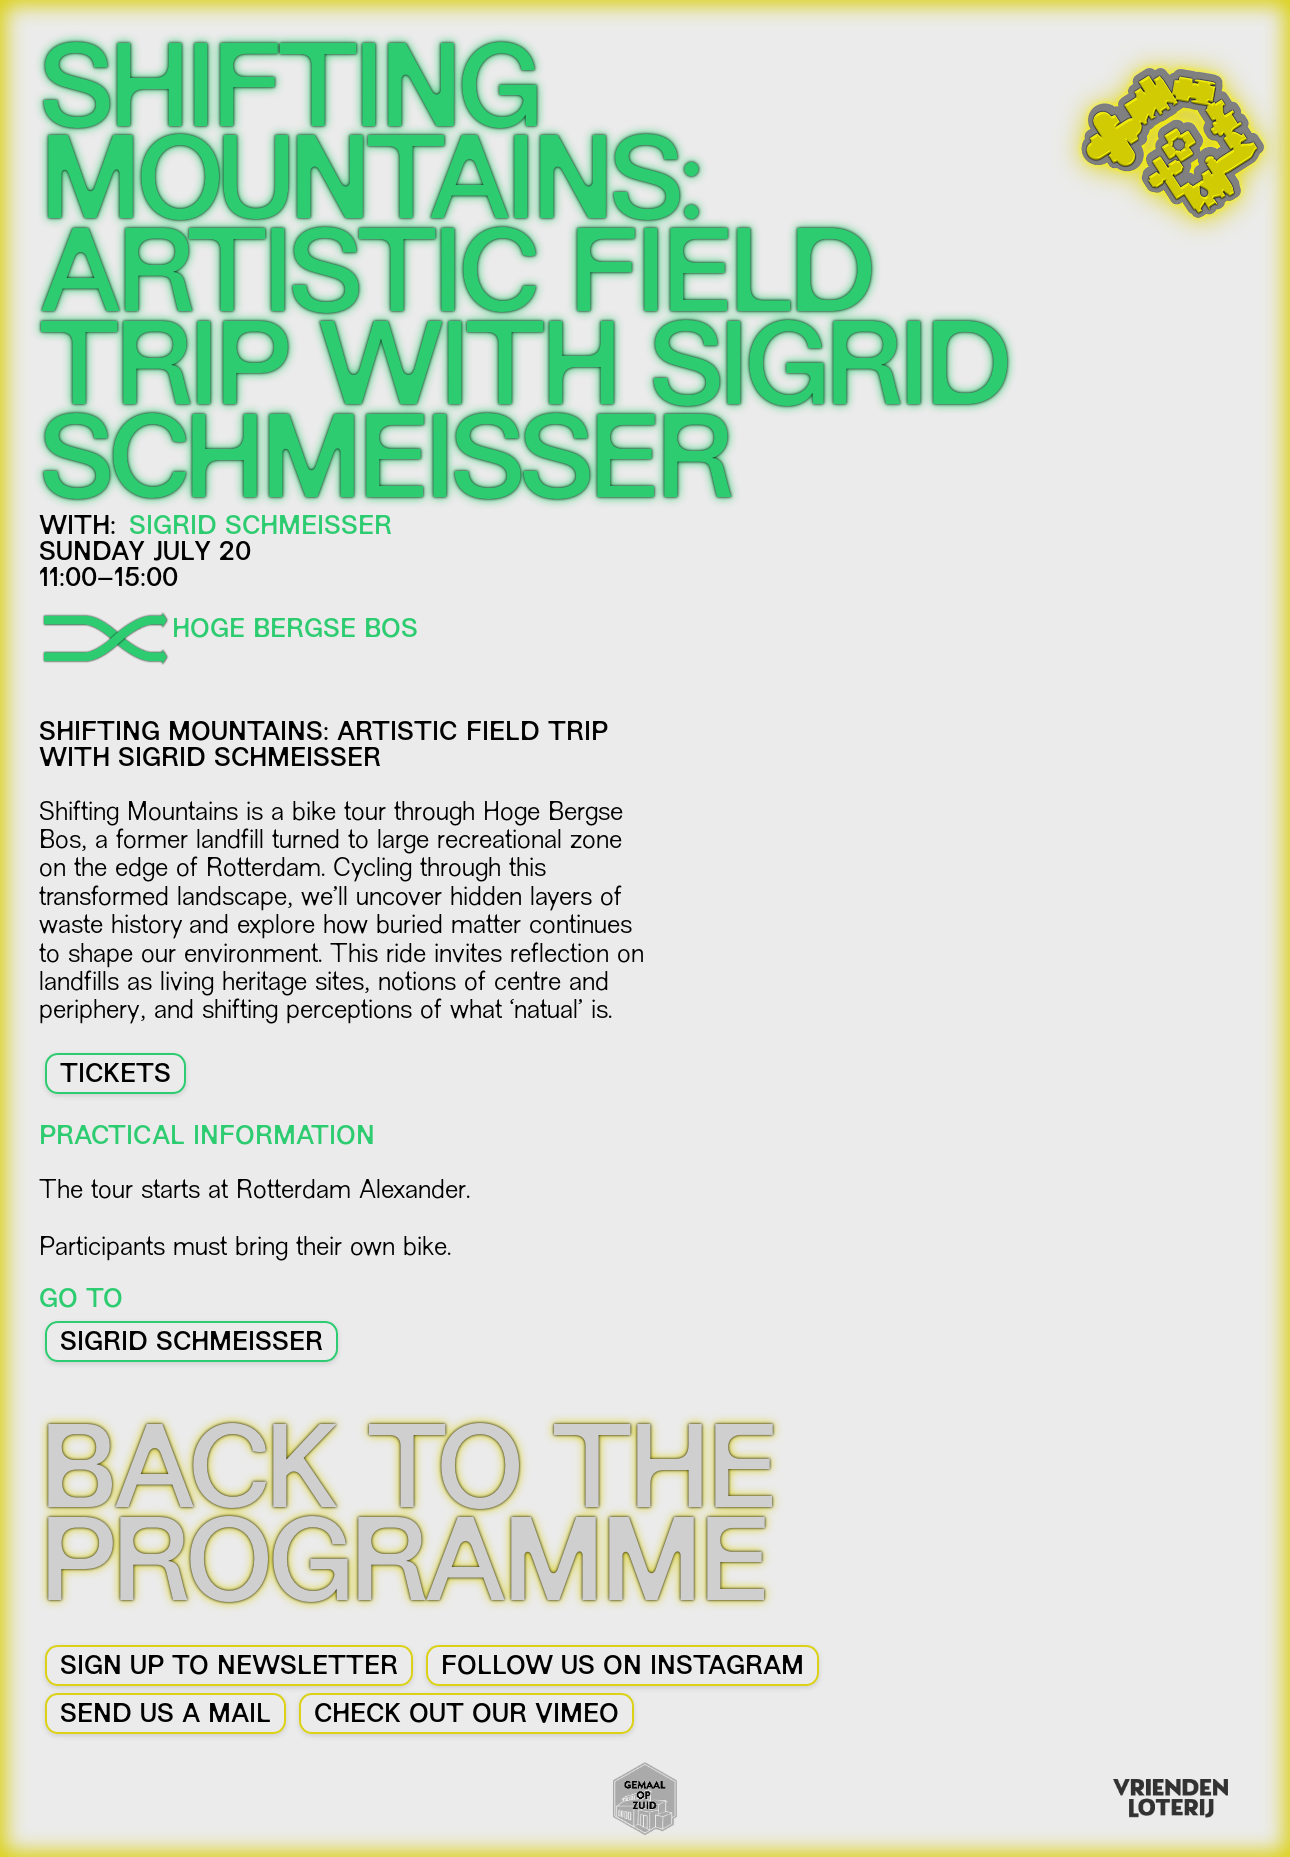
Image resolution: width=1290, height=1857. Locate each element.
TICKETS (115, 1076)
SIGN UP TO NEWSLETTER (229, 1668)
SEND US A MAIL (165, 1716)
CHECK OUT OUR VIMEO (466, 1716)
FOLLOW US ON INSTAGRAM (622, 1668)
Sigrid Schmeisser (191, 1344)
